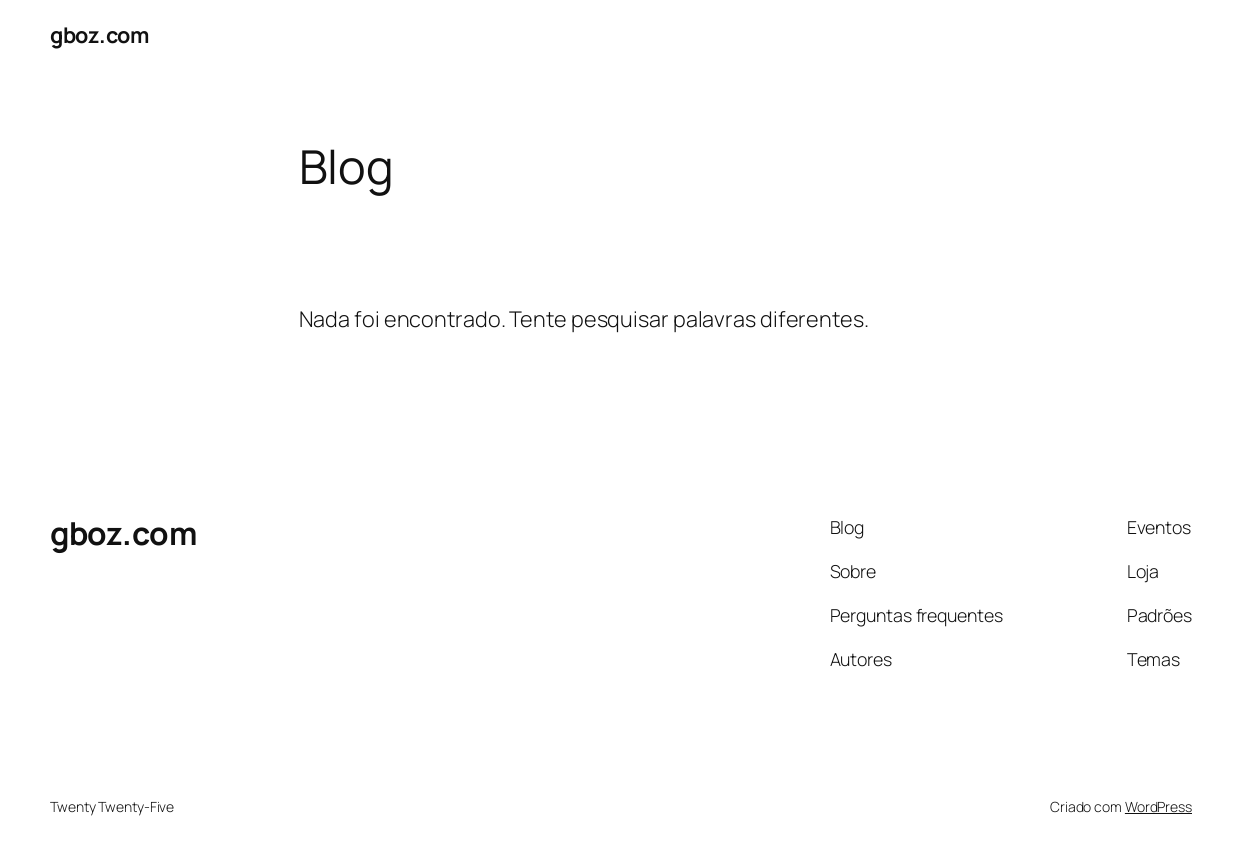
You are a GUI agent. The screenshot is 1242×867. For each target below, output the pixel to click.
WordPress (1158, 806)
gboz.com (99, 34)
